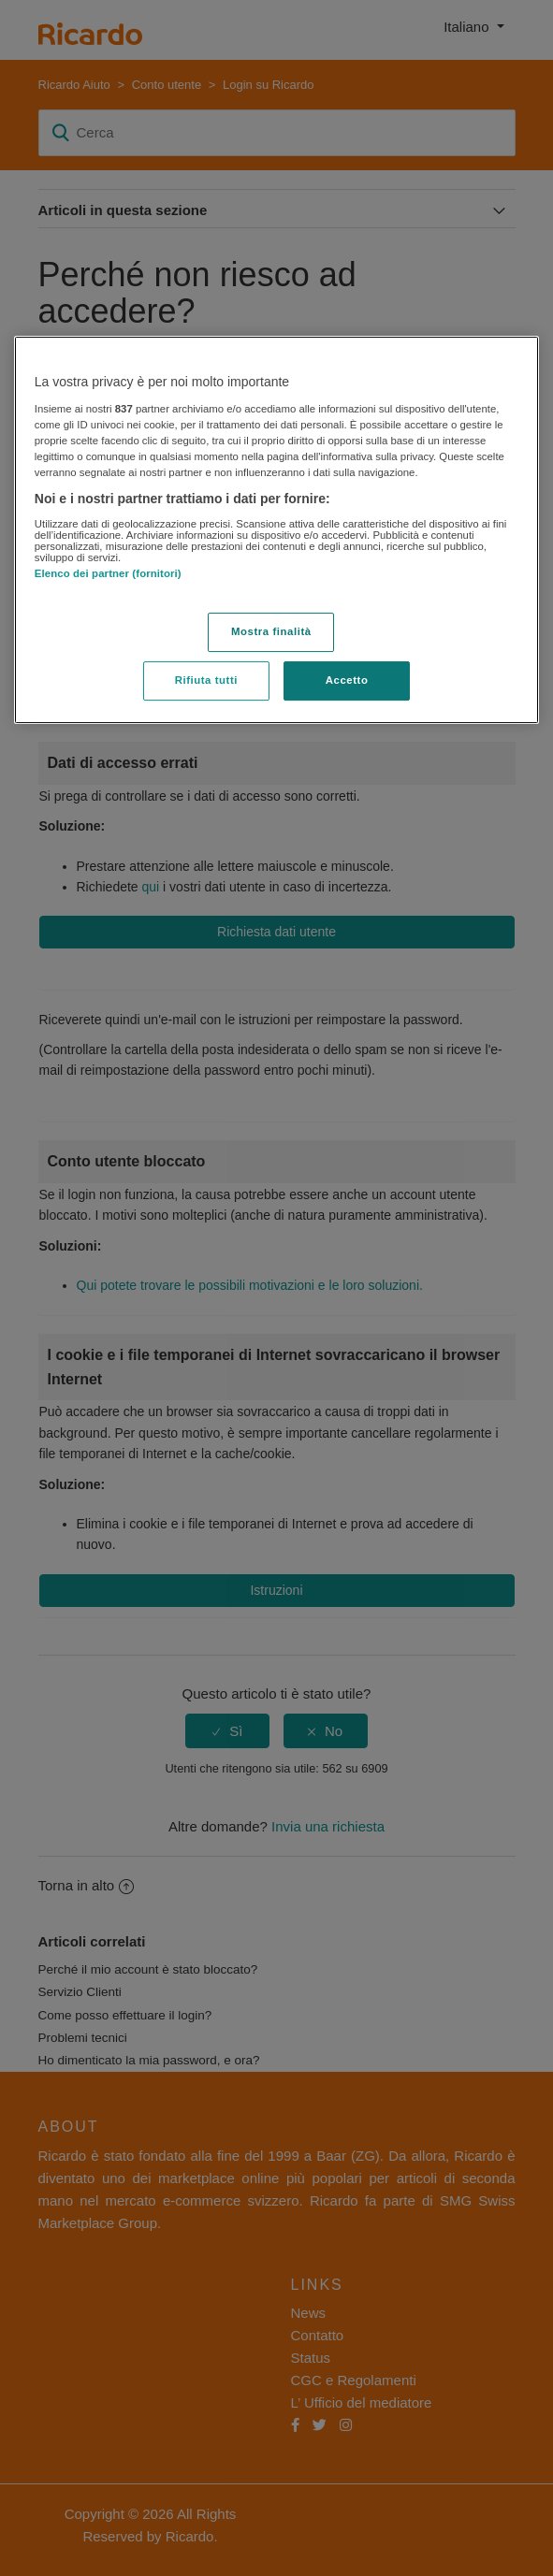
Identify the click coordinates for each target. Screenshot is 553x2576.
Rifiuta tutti (206, 680)
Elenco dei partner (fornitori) (108, 573)
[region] (276, 530)
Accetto (347, 680)
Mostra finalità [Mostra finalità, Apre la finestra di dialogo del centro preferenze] (271, 631)
